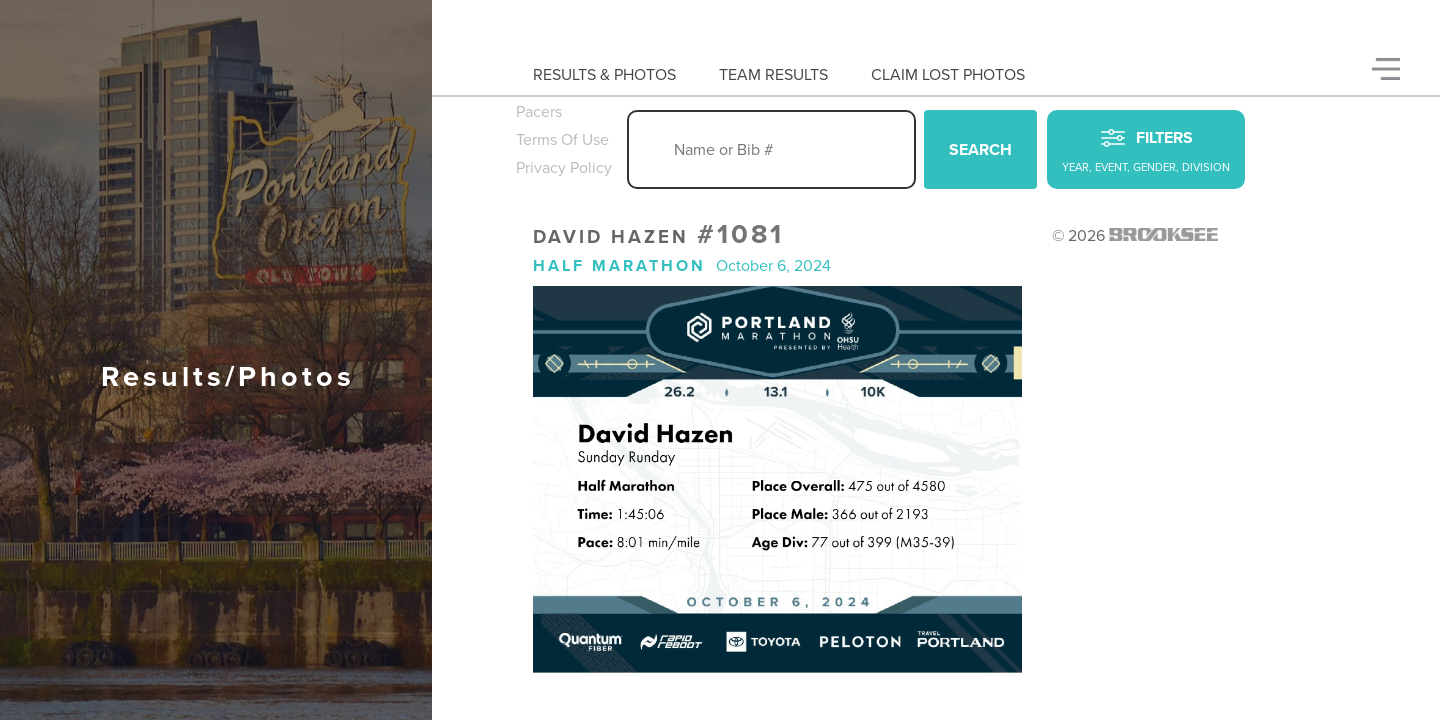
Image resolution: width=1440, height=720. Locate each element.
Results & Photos (604, 75)
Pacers (539, 112)
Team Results (773, 75)
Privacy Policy (564, 168)
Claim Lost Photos (948, 75)
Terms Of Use (562, 140)
